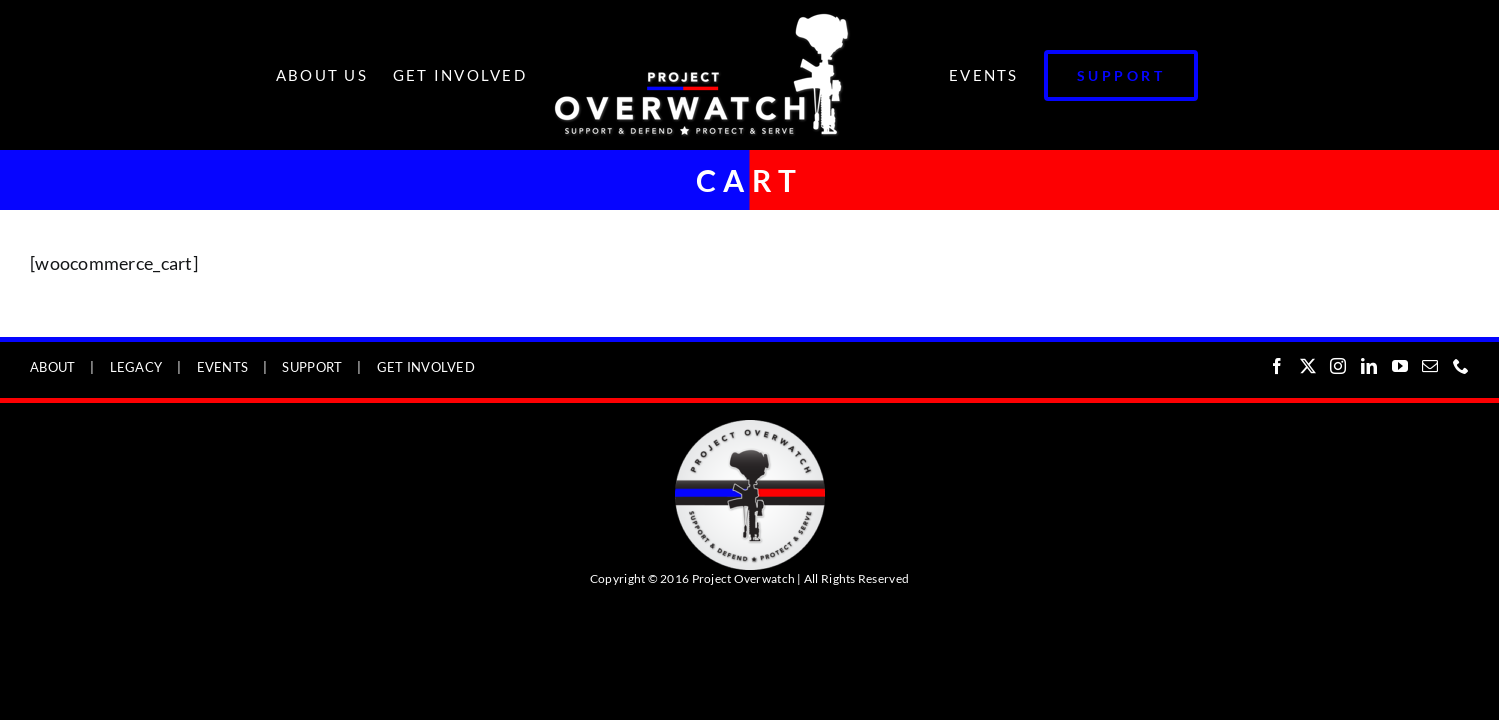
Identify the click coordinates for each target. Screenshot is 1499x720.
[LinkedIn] (1369, 366)
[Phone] (1461, 366)
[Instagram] (1338, 366)
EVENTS (223, 367)
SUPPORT (312, 367)
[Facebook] (1277, 366)
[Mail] (1430, 366)
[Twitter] (1308, 366)
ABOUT (52, 367)
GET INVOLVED (426, 367)
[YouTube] (1400, 366)
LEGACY (136, 367)
